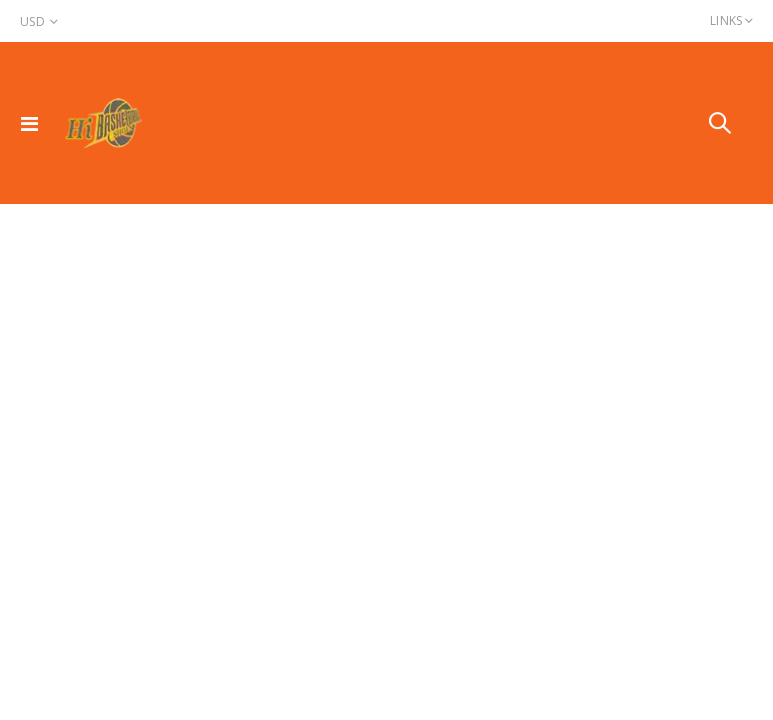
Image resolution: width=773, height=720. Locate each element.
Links (726, 20)
